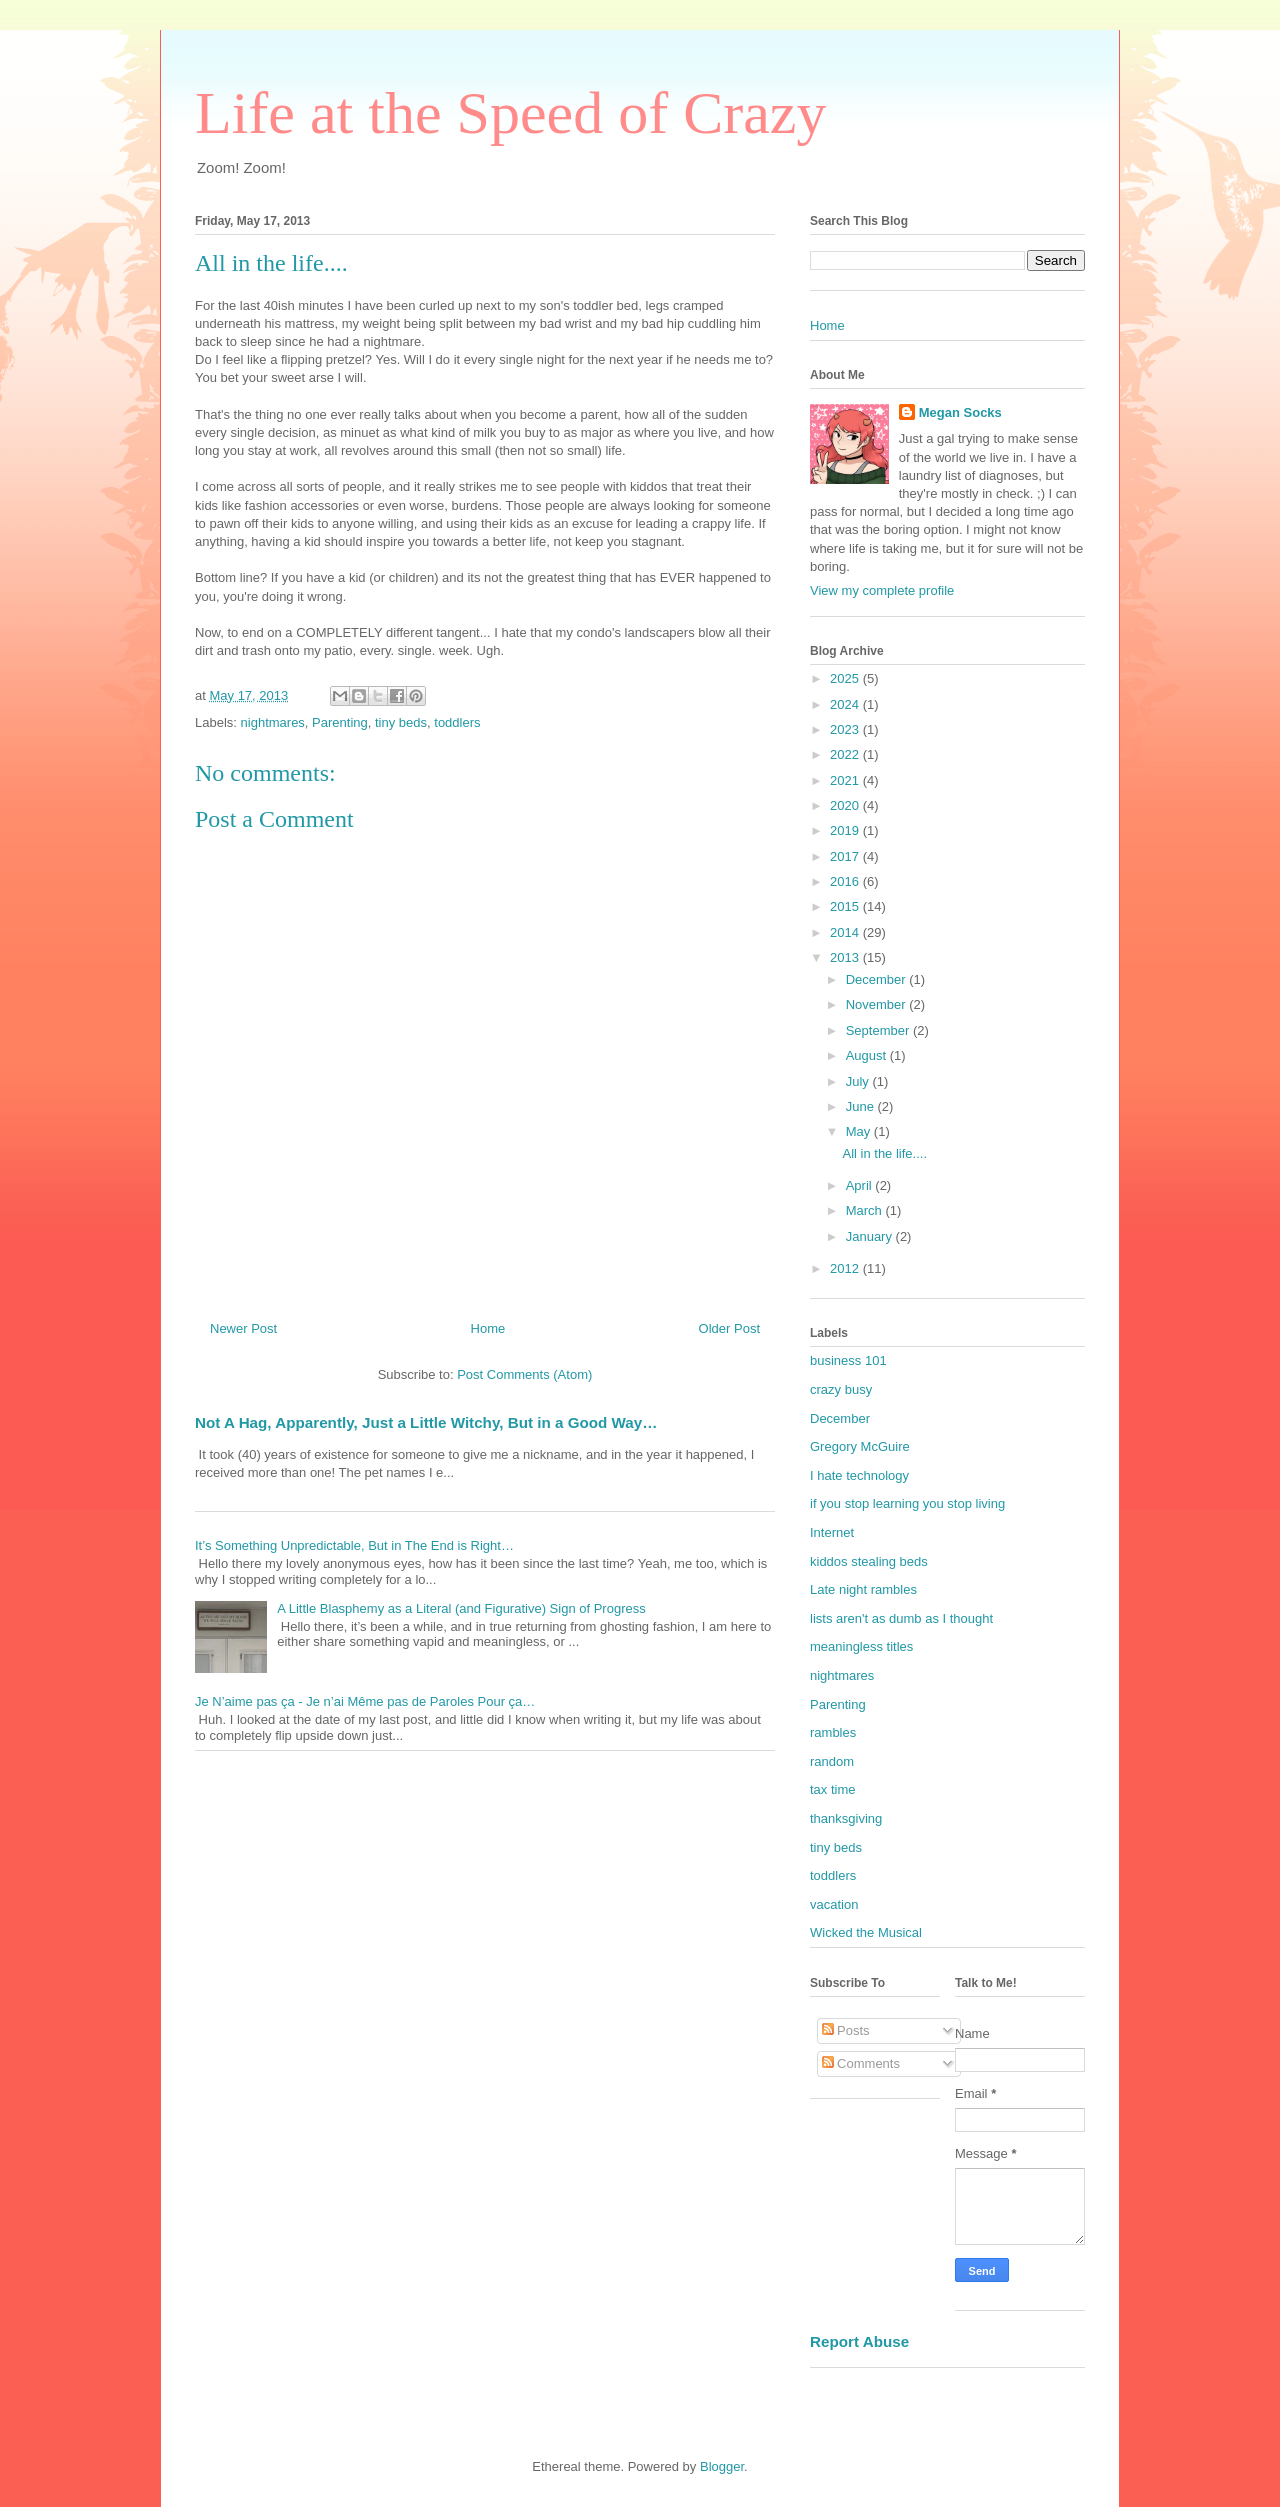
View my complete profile (882, 590)
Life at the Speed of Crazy (510, 113)
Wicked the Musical (866, 1932)
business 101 (848, 1360)
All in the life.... (884, 1153)
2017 (846, 856)
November (878, 1004)
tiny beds (401, 722)
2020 (846, 805)
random (832, 1761)
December (878, 979)
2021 (846, 780)
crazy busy (841, 1389)
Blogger (722, 2466)
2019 (846, 830)
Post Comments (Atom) (524, 1374)
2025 (846, 678)
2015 (846, 906)
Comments (861, 2063)
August (868, 1055)
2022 (846, 754)
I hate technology (859, 1475)
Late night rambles (863, 1589)
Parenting (340, 722)
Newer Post (243, 1328)
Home (488, 1328)
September (879, 1030)
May (860, 1131)
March (866, 1210)
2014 (846, 932)
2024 (846, 704)
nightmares (273, 722)
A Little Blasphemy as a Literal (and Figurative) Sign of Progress (461, 1608)
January (871, 1236)
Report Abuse (859, 2341)
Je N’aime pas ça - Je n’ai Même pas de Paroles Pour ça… (365, 1701)
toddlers (457, 722)
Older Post (729, 1328)
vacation (834, 1904)
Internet (832, 1532)
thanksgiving (846, 1818)
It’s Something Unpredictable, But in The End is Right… (354, 1545)
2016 (846, 881)
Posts (846, 2030)
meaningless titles (861, 1646)
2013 (846, 957)
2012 (846, 1268)
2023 (846, 729)
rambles (833, 1732)
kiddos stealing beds (869, 1561)
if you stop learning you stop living (907, 1503)
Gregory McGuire (860, 1446)
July (859, 1081)
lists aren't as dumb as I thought (901, 1618)
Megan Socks (960, 412)
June (862, 1106)
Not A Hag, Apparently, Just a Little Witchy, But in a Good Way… (426, 1422)
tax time (833, 1789)
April (861, 1185)
